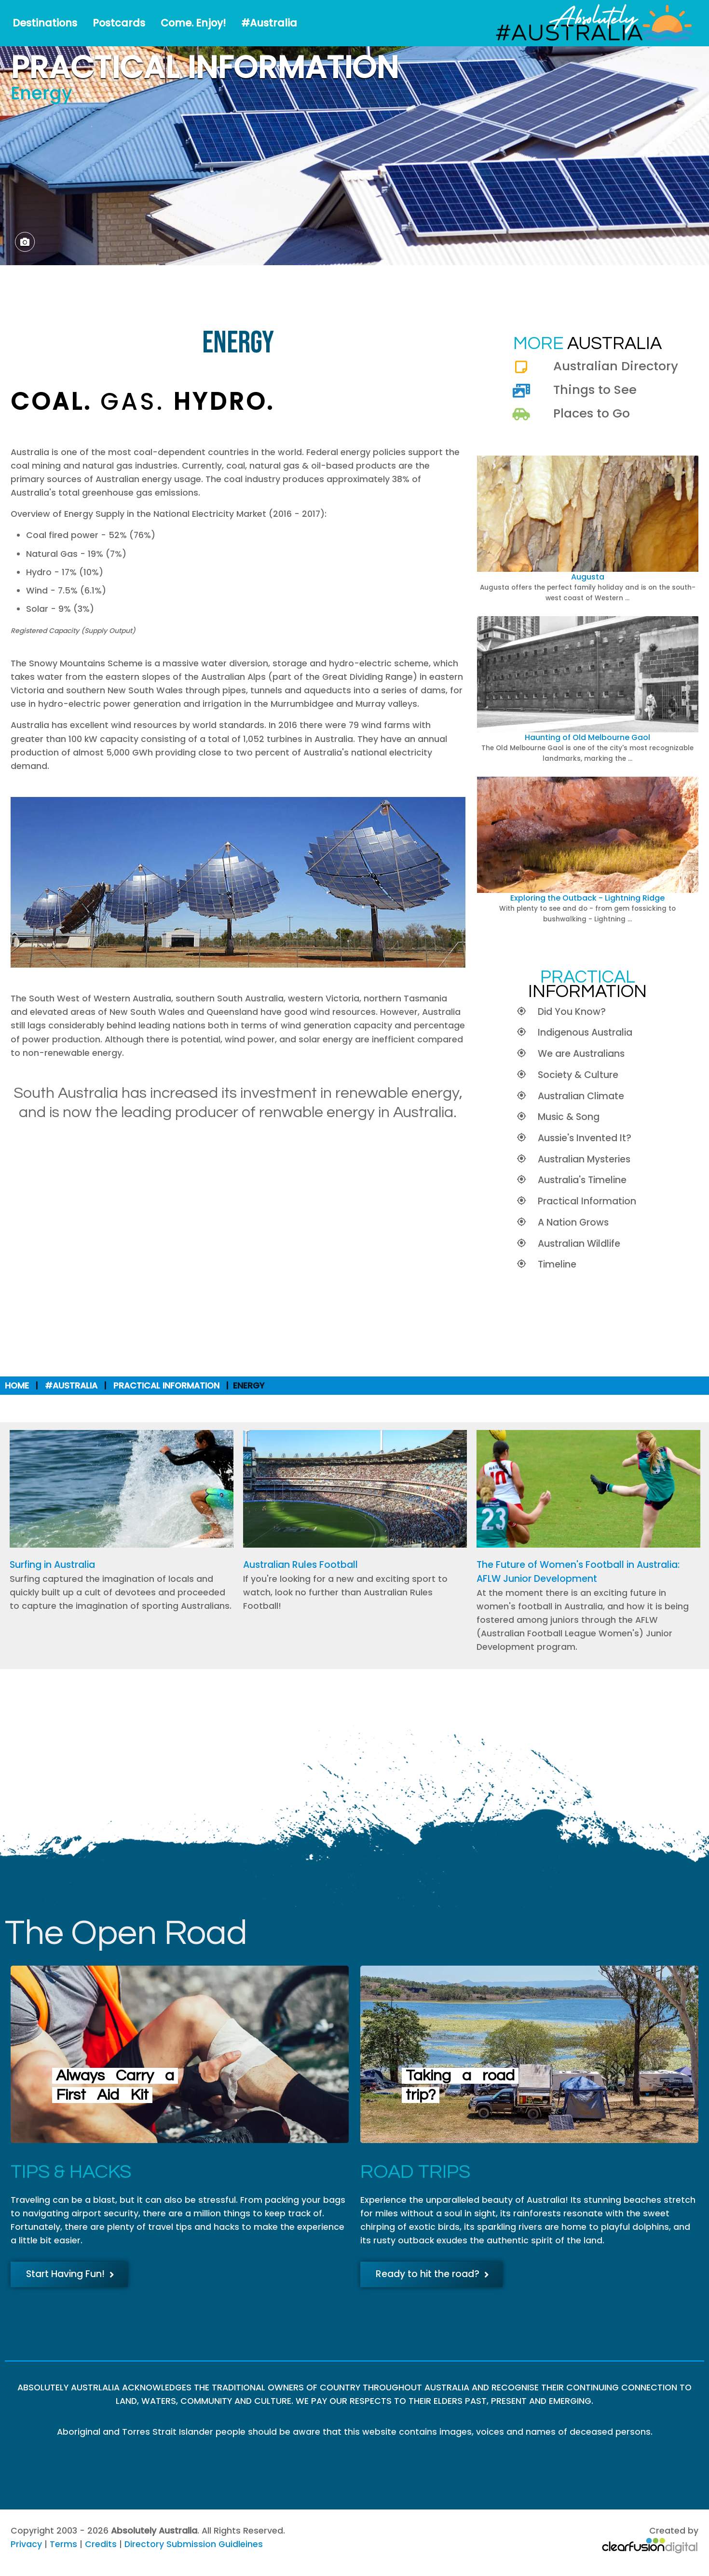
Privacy (26, 2544)
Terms (63, 2544)
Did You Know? (572, 1011)
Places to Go (591, 413)
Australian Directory (615, 366)
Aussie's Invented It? (584, 1138)
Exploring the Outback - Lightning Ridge (587, 898)
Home (17, 1385)
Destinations (45, 23)
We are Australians (581, 1053)
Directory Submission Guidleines (193, 2544)
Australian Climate (581, 1096)
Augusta (587, 576)
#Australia (269, 23)
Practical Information (587, 1201)
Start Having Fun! (70, 2273)
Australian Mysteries (584, 1159)
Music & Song (569, 1116)
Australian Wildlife (579, 1243)
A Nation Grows (573, 1222)
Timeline (557, 1264)
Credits (101, 2544)
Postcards (119, 23)
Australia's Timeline (582, 1180)
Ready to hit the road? (432, 2273)
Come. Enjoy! (193, 23)
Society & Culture (578, 1074)
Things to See (595, 389)
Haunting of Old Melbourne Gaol (587, 737)
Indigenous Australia (585, 1032)
